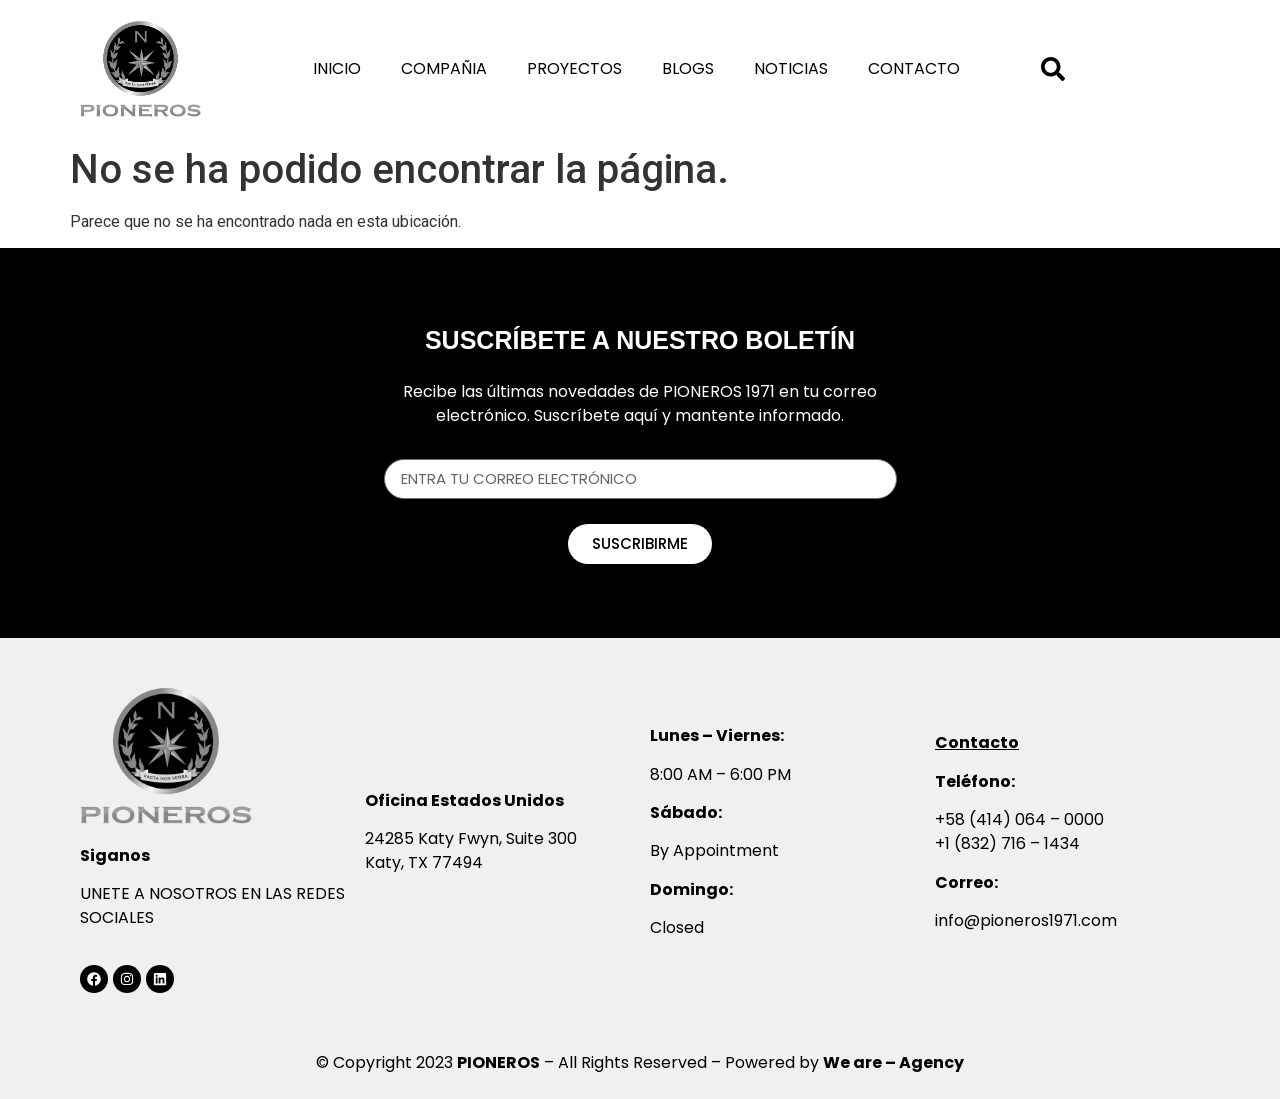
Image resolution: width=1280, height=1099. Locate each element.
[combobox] (1072, 69)
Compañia (444, 68)
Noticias (791, 68)
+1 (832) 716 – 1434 (1007, 843)
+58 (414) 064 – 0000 (1019, 819)
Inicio (337, 68)
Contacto (914, 68)
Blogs (688, 68)
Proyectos (574, 68)
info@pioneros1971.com (1026, 920)
